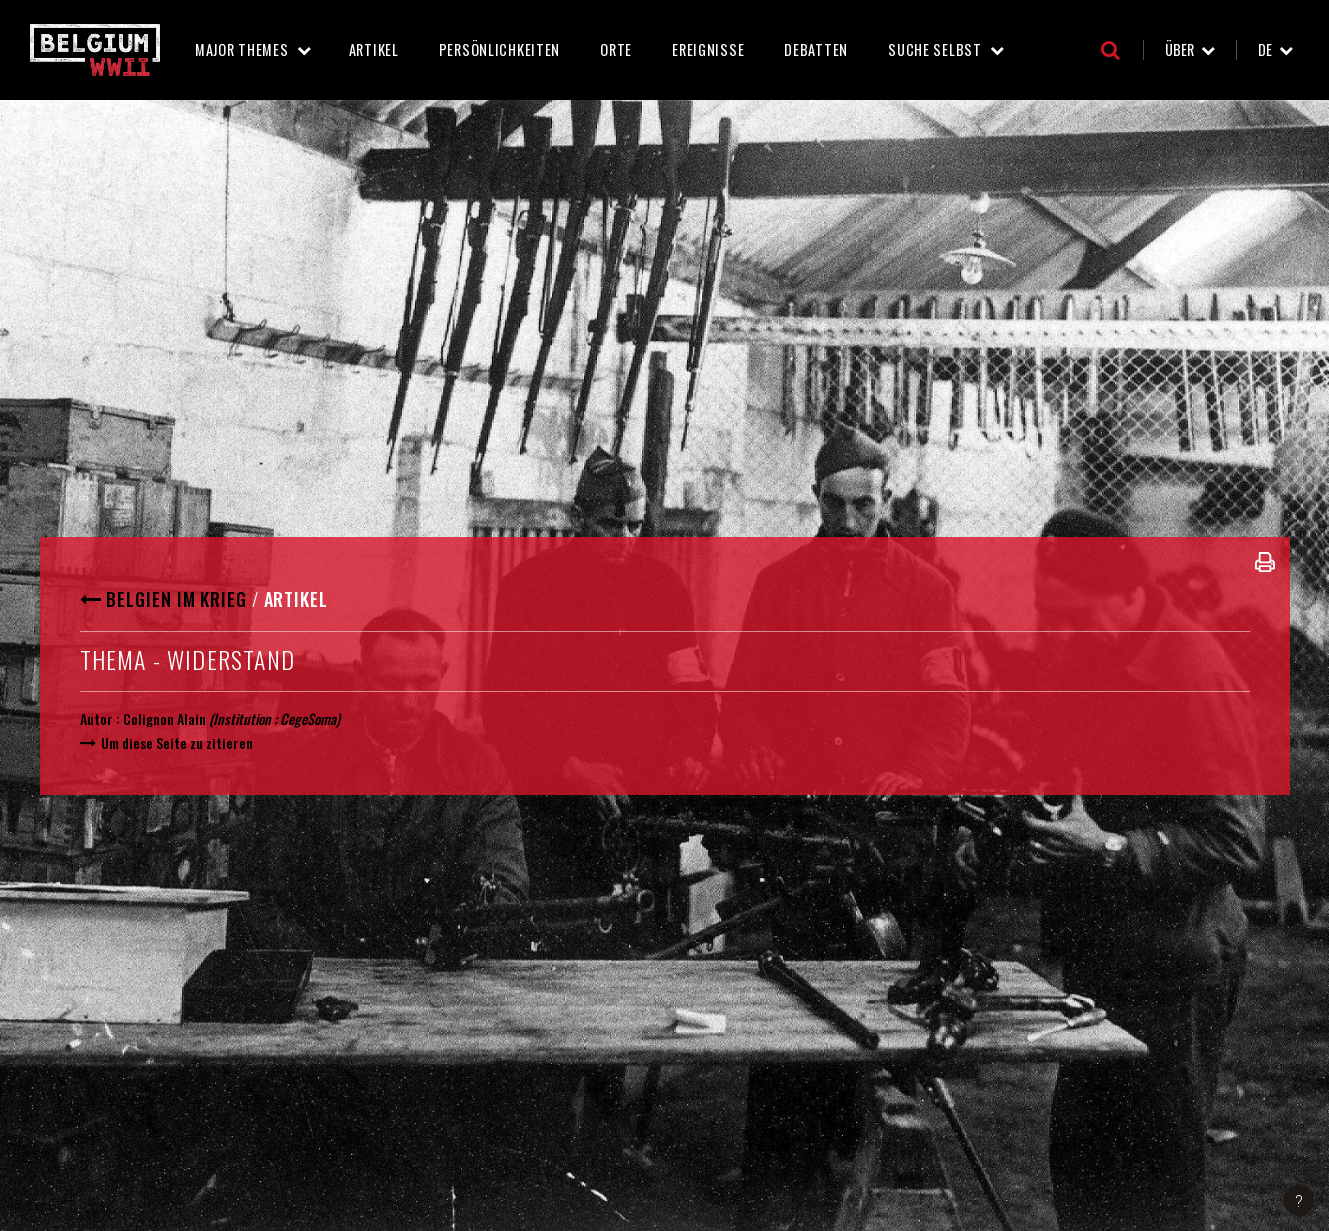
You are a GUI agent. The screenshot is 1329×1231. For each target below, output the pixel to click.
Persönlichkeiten (500, 49)
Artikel (374, 49)
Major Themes (242, 49)
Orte (616, 49)
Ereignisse (708, 49)
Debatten (816, 49)
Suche (1110, 50)
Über (1179, 49)
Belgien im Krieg (176, 599)
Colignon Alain (164, 718)
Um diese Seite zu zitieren (177, 742)
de (1265, 49)
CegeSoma (308, 718)
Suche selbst (935, 49)
